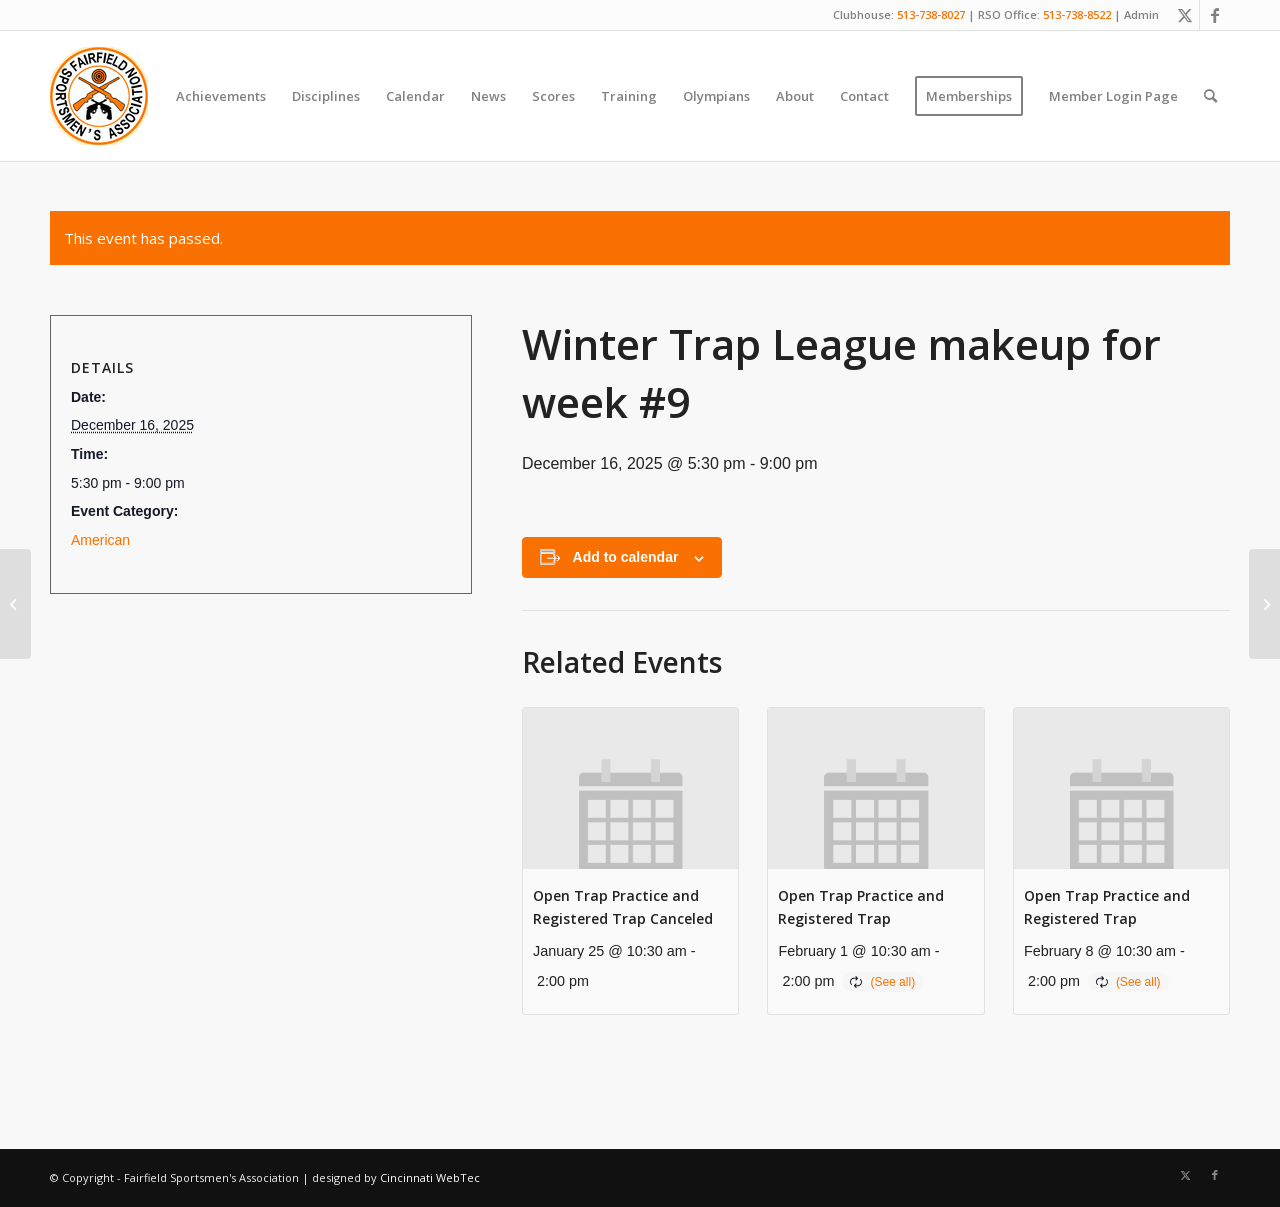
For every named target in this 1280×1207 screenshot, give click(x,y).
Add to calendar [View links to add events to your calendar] (626, 557)
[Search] (1210, 96)
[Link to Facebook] (1215, 15)
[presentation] (630, 788)
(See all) (892, 982)
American (100, 540)
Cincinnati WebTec (430, 1177)
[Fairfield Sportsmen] (99, 96)
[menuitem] (221, 96)
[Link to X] (1184, 15)
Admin (1141, 14)
